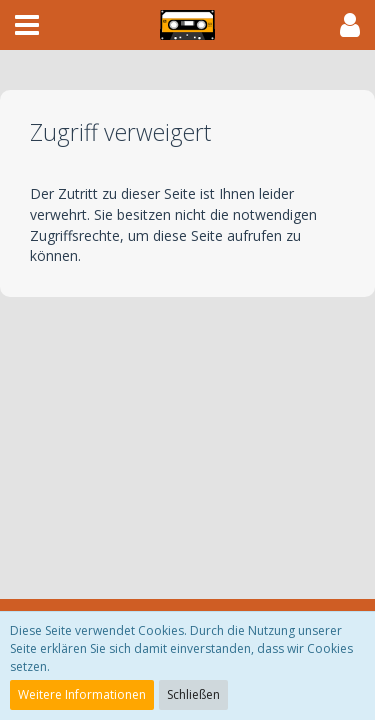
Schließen (193, 694)
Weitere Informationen (82, 694)
